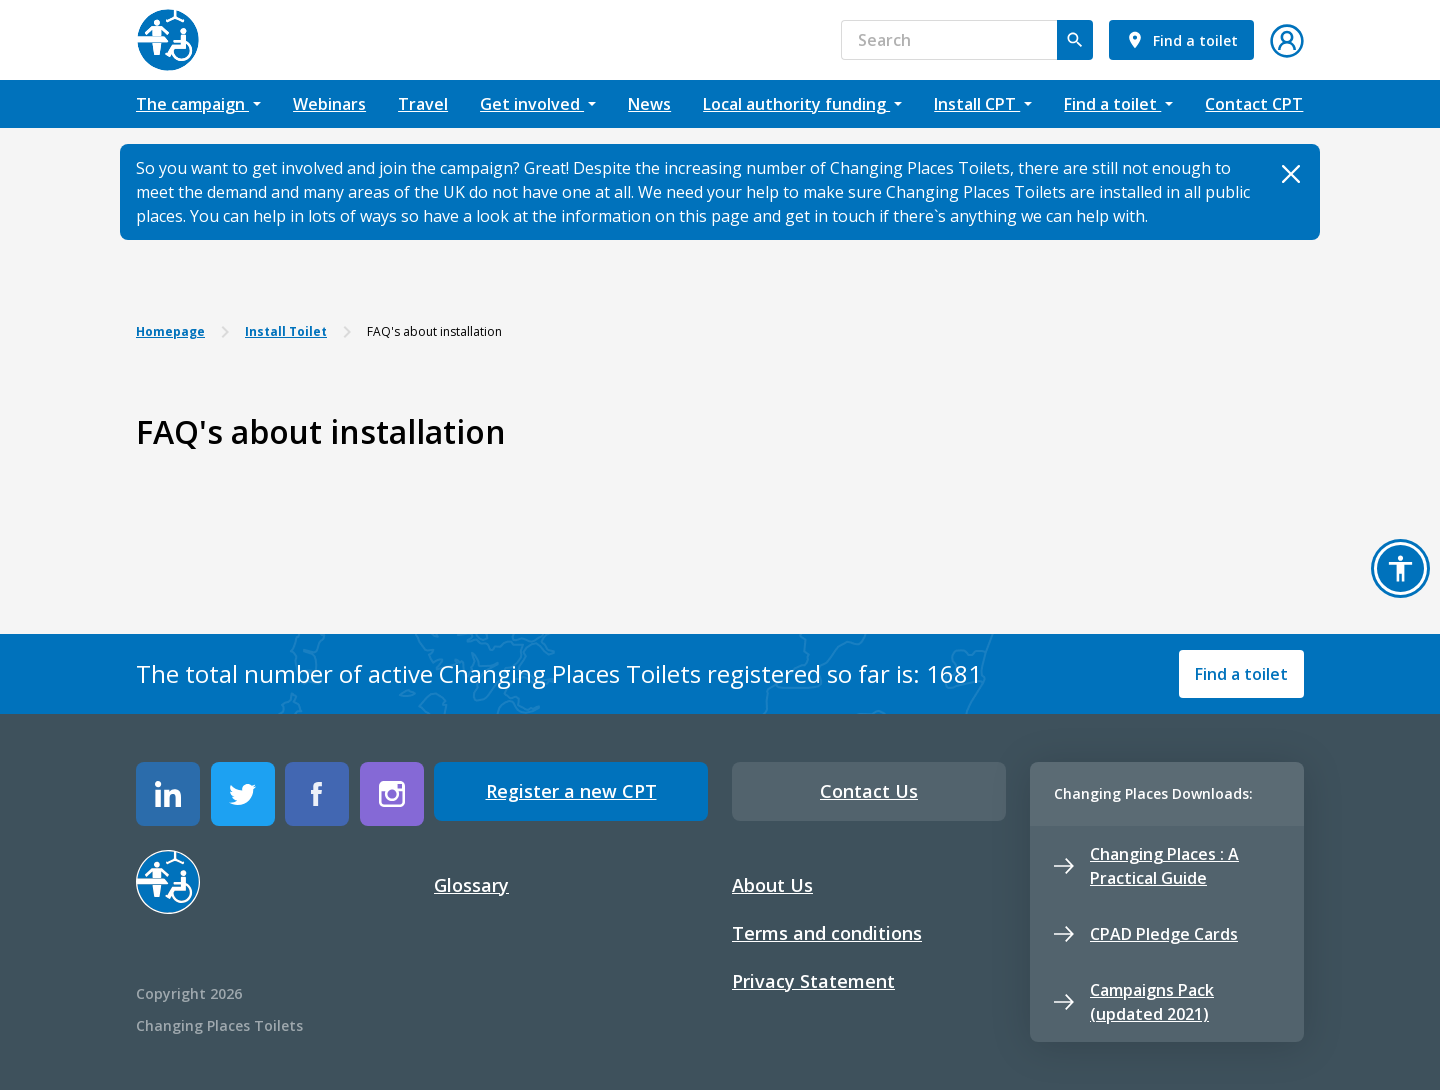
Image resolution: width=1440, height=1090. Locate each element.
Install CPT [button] (977, 104)
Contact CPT (1254, 104)
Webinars (329, 104)
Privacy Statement (813, 981)
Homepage (170, 331)
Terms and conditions (827, 933)
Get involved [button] (532, 104)
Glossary (471, 885)
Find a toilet (1241, 674)
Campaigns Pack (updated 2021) (1134, 1002)
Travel (423, 104)
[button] (1287, 38)
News (649, 104)
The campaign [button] (192, 104)
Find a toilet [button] (1112, 104)
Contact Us (869, 791)
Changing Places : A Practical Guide (1146, 866)
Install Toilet (286, 331)
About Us (772, 885)
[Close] (1290, 173)
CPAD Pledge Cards (1146, 934)
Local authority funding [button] (796, 104)
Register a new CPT (571, 791)
